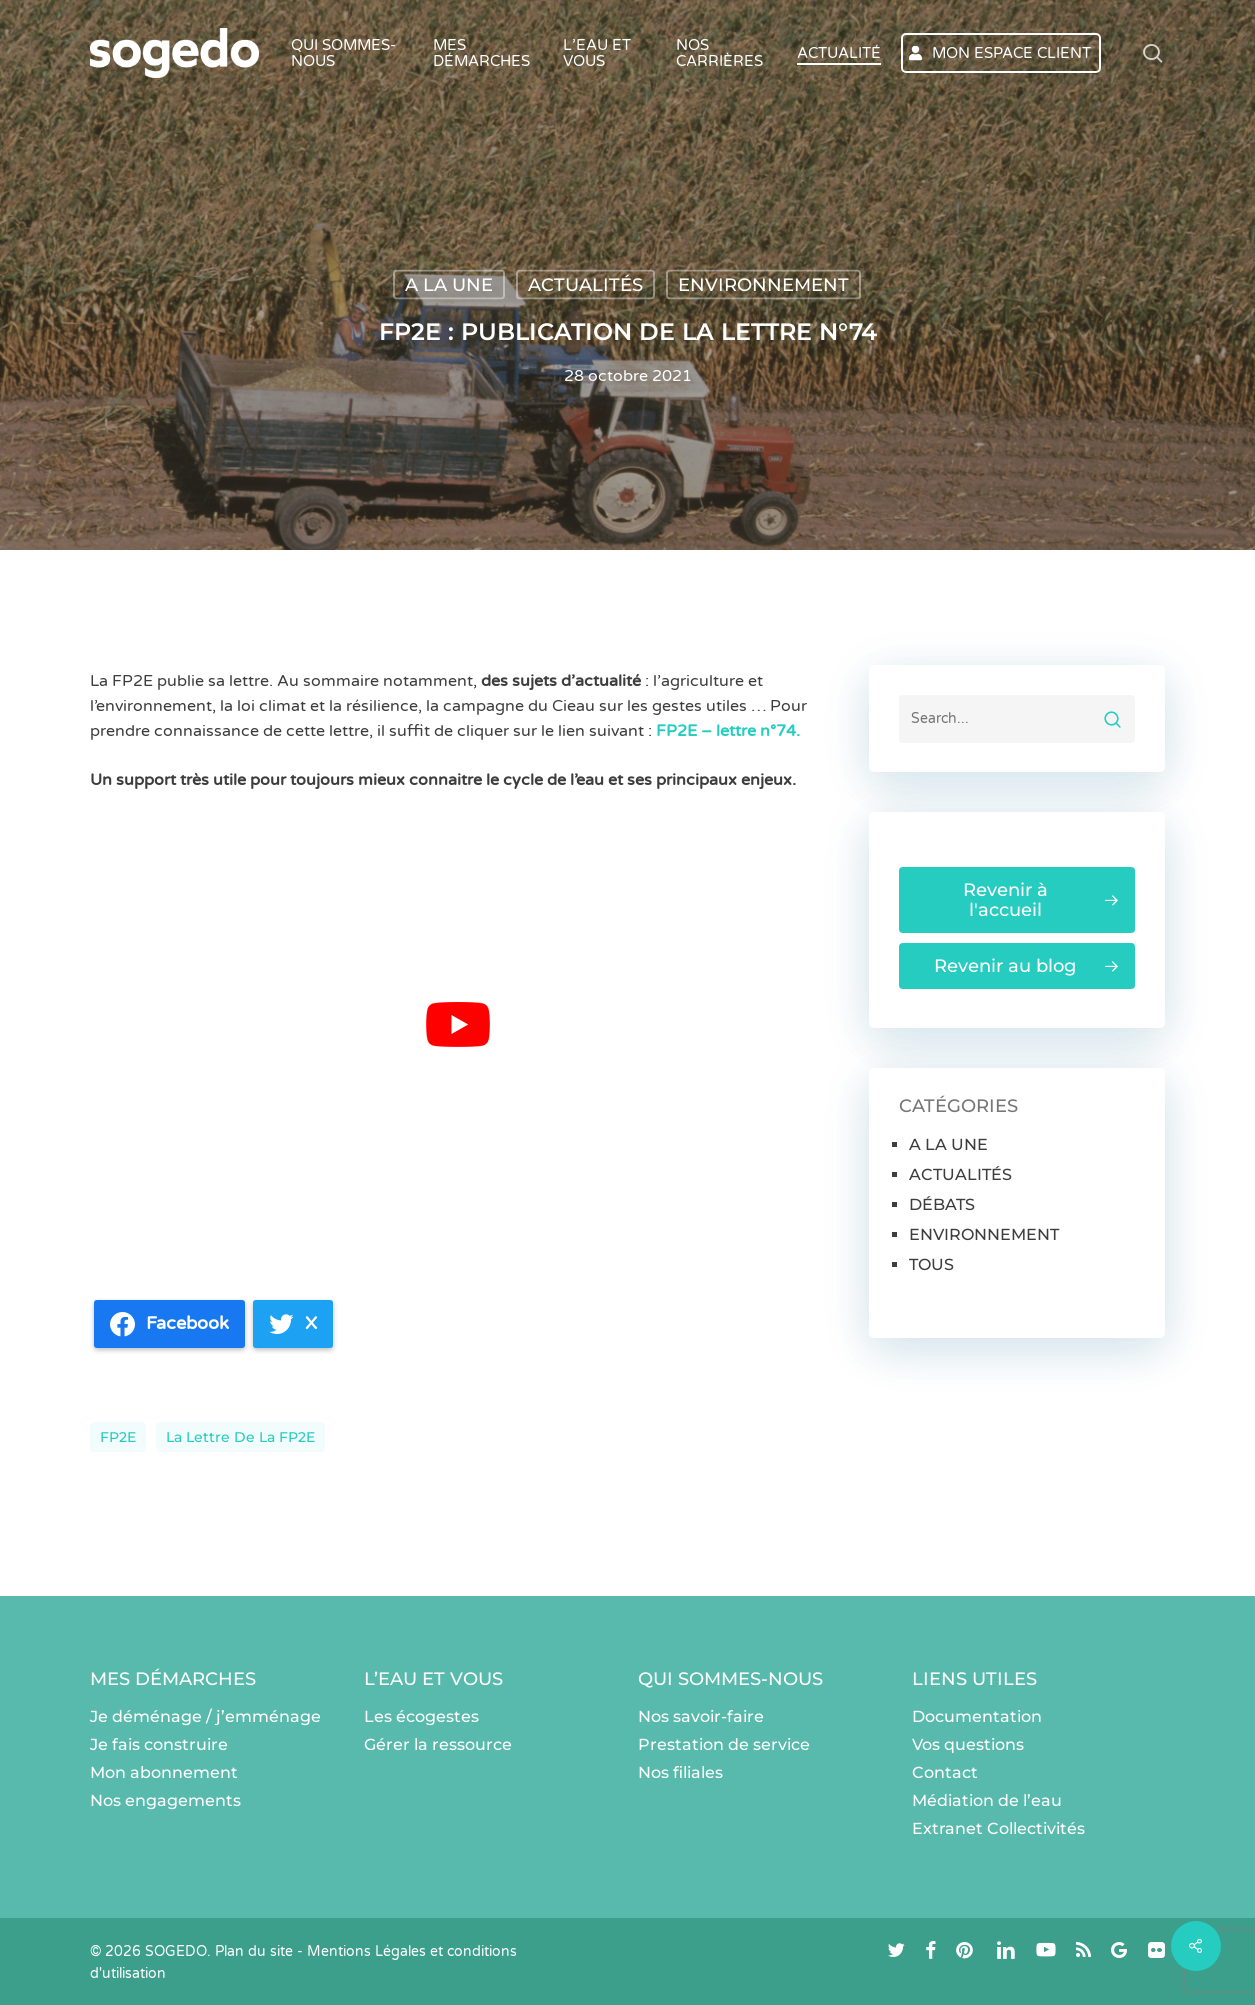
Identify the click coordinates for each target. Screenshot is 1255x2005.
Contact (945, 1772)
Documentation (977, 1716)
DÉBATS (942, 1204)
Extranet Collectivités (998, 1828)
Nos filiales (680, 1772)
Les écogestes (421, 1716)
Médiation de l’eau (987, 1800)
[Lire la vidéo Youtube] (458, 1024)
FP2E (118, 1437)
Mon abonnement (164, 1772)
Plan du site (254, 1951)
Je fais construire (159, 1744)
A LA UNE (449, 285)
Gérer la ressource (438, 1744)
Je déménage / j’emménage (205, 1716)
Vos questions (968, 1744)
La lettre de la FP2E (240, 1437)
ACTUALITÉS (585, 285)
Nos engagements (165, 1800)
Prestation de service (724, 1744)
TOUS (931, 1264)
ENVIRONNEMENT (763, 285)
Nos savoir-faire (701, 1716)
